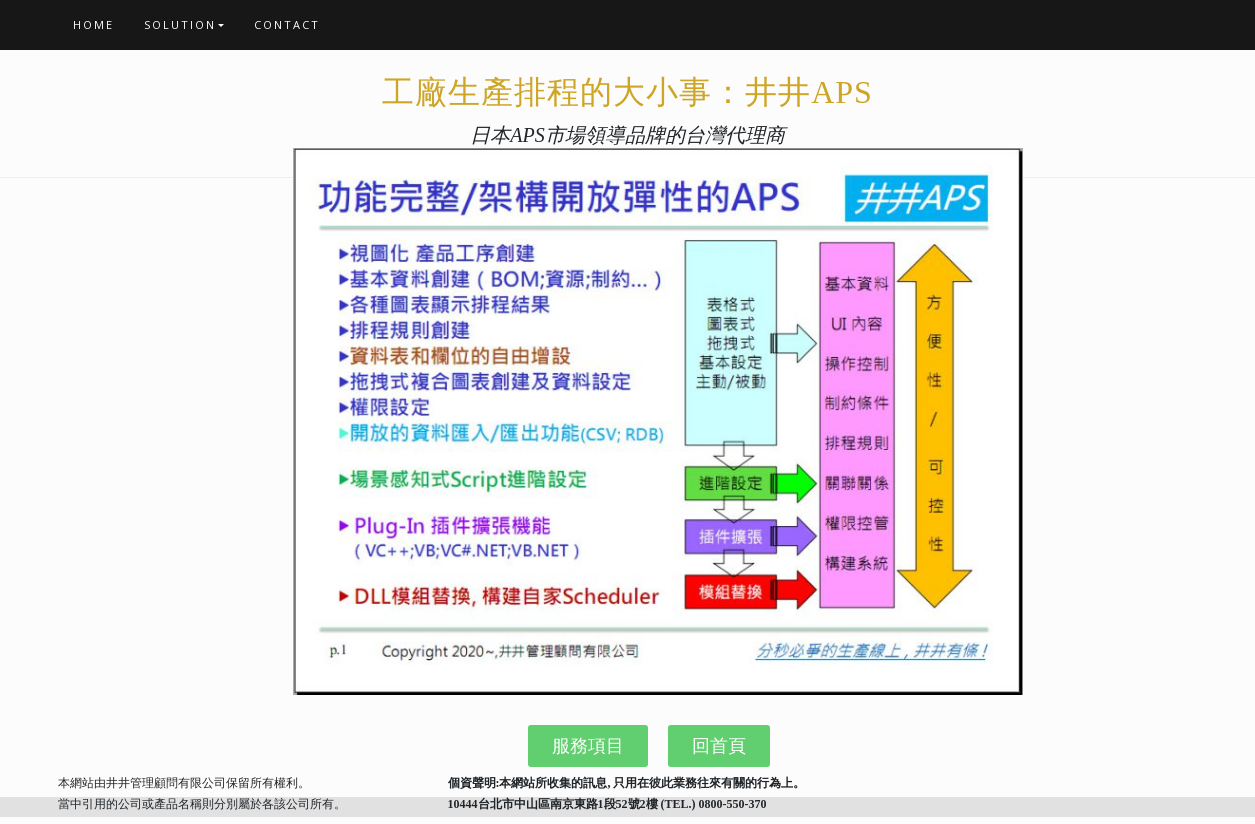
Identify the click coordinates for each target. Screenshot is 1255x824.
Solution (180, 24)
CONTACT (287, 24)
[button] (588, 746)
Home (93, 24)
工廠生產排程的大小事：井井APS (627, 92)
